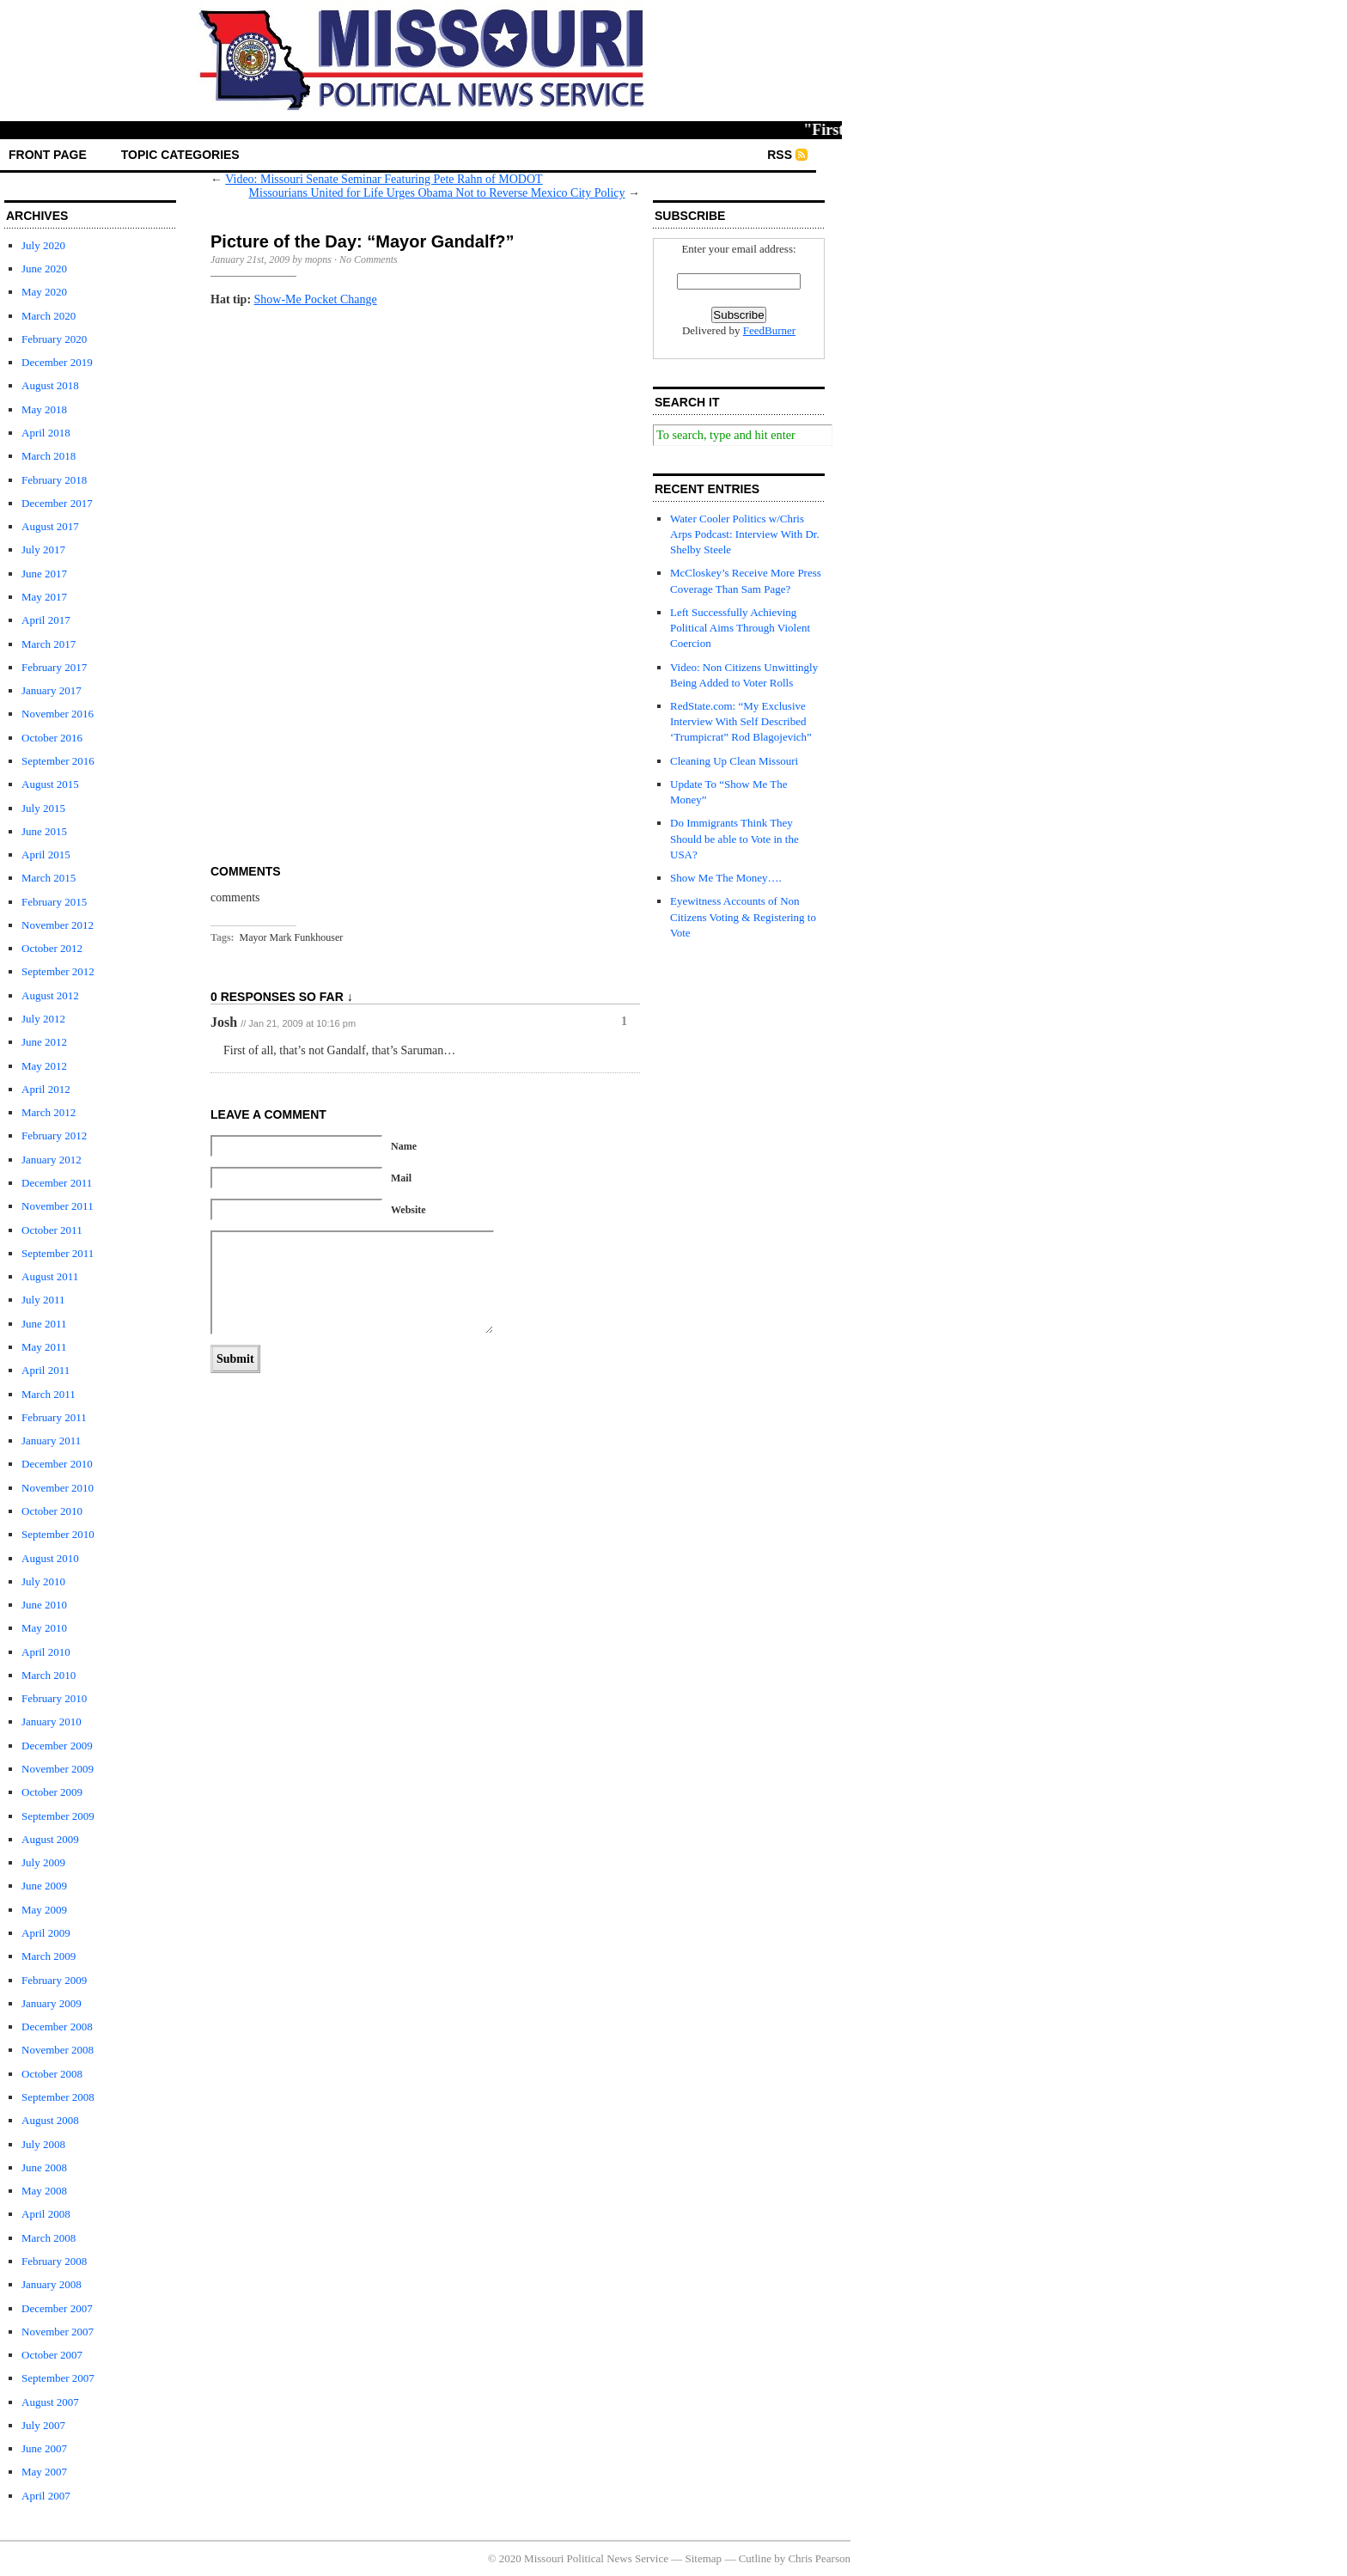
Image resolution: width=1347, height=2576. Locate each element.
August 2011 (49, 1276)
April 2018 (45, 432)
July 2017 (43, 549)
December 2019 (57, 362)
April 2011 (45, 1370)
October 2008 (51, 2073)
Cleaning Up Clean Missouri (734, 760)
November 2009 (57, 1768)
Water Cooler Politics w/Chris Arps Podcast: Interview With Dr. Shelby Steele (745, 534)
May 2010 (44, 1627)
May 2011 (44, 1346)
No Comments (368, 259)
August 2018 (50, 385)
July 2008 (43, 2144)
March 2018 (48, 455)
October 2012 (51, 948)
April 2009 (45, 1932)
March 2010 (48, 1675)
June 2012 (44, 1041)
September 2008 (57, 2097)
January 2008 (51, 2284)
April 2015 (45, 854)
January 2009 (51, 2003)
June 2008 (44, 2167)
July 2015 (43, 808)
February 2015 (54, 901)
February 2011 (54, 1417)
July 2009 (43, 1862)
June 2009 (44, 1885)
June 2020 (44, 268)
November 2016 (57, 713)
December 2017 (57, 503)
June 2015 (44, 831)
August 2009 (50, 1839)
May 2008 (44, 2190)
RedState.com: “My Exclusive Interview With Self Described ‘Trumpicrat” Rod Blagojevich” (741, 721)
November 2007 (57, 2331)
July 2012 (43, 1018)
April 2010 (45, 1651)
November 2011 (57, 1205)
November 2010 (57, 1487)
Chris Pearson (819, 2558)
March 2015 (48, 877)
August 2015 (50, 784)
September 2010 (57, 1534)
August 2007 (50, 2402)
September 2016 (57, 760)
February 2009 (54, 1980)
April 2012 (45, 1089)
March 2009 (48, 1956)
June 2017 (44, 573)
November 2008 (57, 2049)
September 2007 (57, 2378)
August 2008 (50, 2120)
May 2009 (44, 1909)
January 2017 (51, 690)
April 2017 (45, 619)
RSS (779, 155)
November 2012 (57, 925)
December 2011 (56, 1182)
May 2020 (44, 291)
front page (48, 155)
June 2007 (44, 2448)
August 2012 (50, 995)
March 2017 (48, 644)
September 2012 (57, 971)
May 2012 (44, 1065)
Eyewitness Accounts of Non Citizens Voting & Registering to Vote (743, 916)
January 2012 (51, 1159)
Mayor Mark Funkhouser (292, 937)
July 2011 (42, 1299)
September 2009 (57, 1816)
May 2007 (44, 2471)
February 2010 (54, 1698)
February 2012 (54, 1135)
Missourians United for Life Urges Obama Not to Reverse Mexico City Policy (437, 192)
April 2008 (45, 2213)
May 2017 (44, 596)
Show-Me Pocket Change (315, 299)
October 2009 (51, 1791)
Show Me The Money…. (726, 877)
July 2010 (43, 1581)
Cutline (755, 2558)
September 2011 (57, 1253)
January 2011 (51, 1440)
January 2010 (51, 1721)
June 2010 (44, 1604)
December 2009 (57, 1745)
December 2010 (57, 1463)
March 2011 (48, 1394)
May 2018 (44, 409)
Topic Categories (180, 155)
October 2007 (51, 2354)
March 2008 (48, 2237)
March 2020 (48, 315)
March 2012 (48, 1112)
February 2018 (54, 479)
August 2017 (50, 526)
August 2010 (50, 1558)
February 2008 (54, 2261)
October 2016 (51, 737)
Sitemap (704, 2558)
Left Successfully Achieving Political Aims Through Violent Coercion (740, 628)
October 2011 (51, 1230)
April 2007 (45, 2495)
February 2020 (54, 339)
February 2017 (54, 667)
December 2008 (57, 2026)
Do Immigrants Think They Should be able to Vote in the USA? (734, 838)
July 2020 (43, 245)
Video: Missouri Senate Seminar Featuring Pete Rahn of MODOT (383, 179)
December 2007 (57, 2308)
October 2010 (51, 1511)
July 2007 (43, 2425)
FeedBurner (769, 330)
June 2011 (44, 1323)
